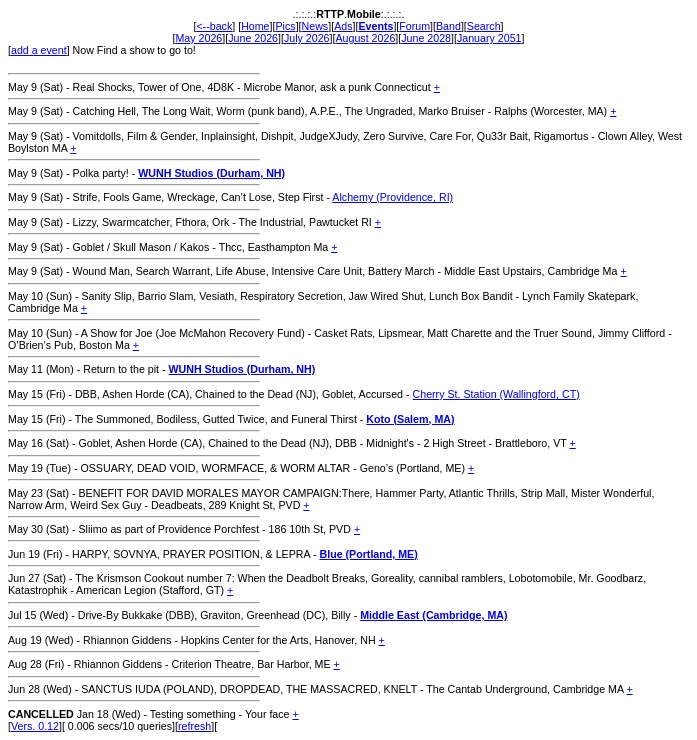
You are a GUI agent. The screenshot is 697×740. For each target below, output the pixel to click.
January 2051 (489, 38)
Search (484, 26)
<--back (214, 26)
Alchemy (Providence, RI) (392, 197)
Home (255, 26)
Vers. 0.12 (35, 726)
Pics (285, 26)
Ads (343, 26)
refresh (194, 726)
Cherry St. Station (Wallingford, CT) (496, 394)
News (315, 26)
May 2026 (198, 38)
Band (448, 26)
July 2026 (307, 38)
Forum (414, 26)
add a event (39, 50)
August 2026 (365, 38)
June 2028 (426, 38)
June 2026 (253, 38)
